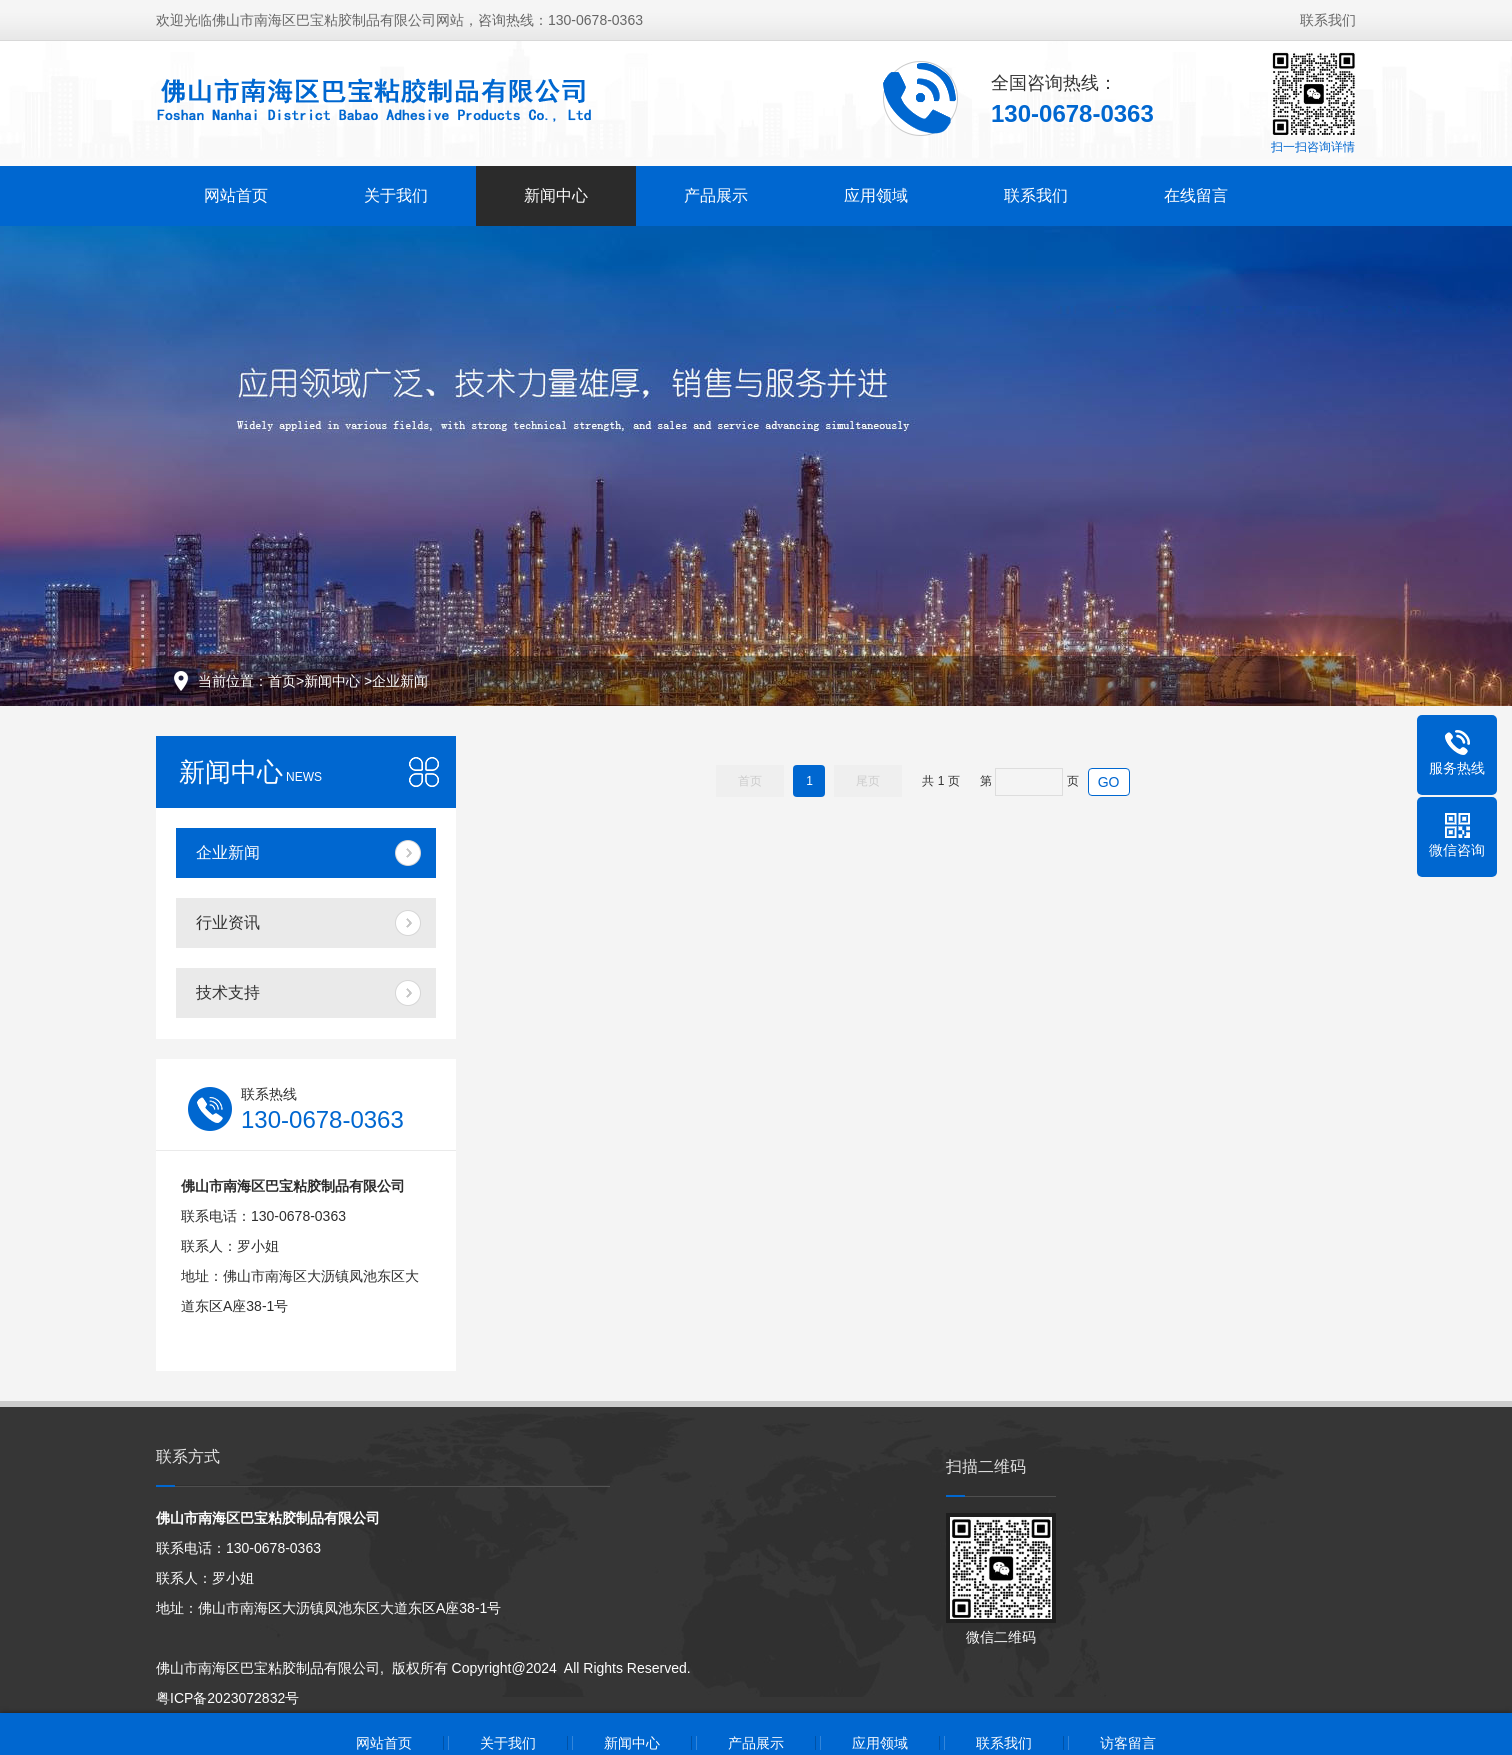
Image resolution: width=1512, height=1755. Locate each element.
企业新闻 (400, 681)
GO (1109, 782)
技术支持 (228, 992)
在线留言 (1196, 195)
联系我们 (1328, 20)
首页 (282, 681)
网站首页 (236, 195)
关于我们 (396, 195)
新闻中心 (556, 195)
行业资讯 (228, 922)
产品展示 (716, 195)
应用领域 (876, 195)
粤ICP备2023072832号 (227, 1698)
